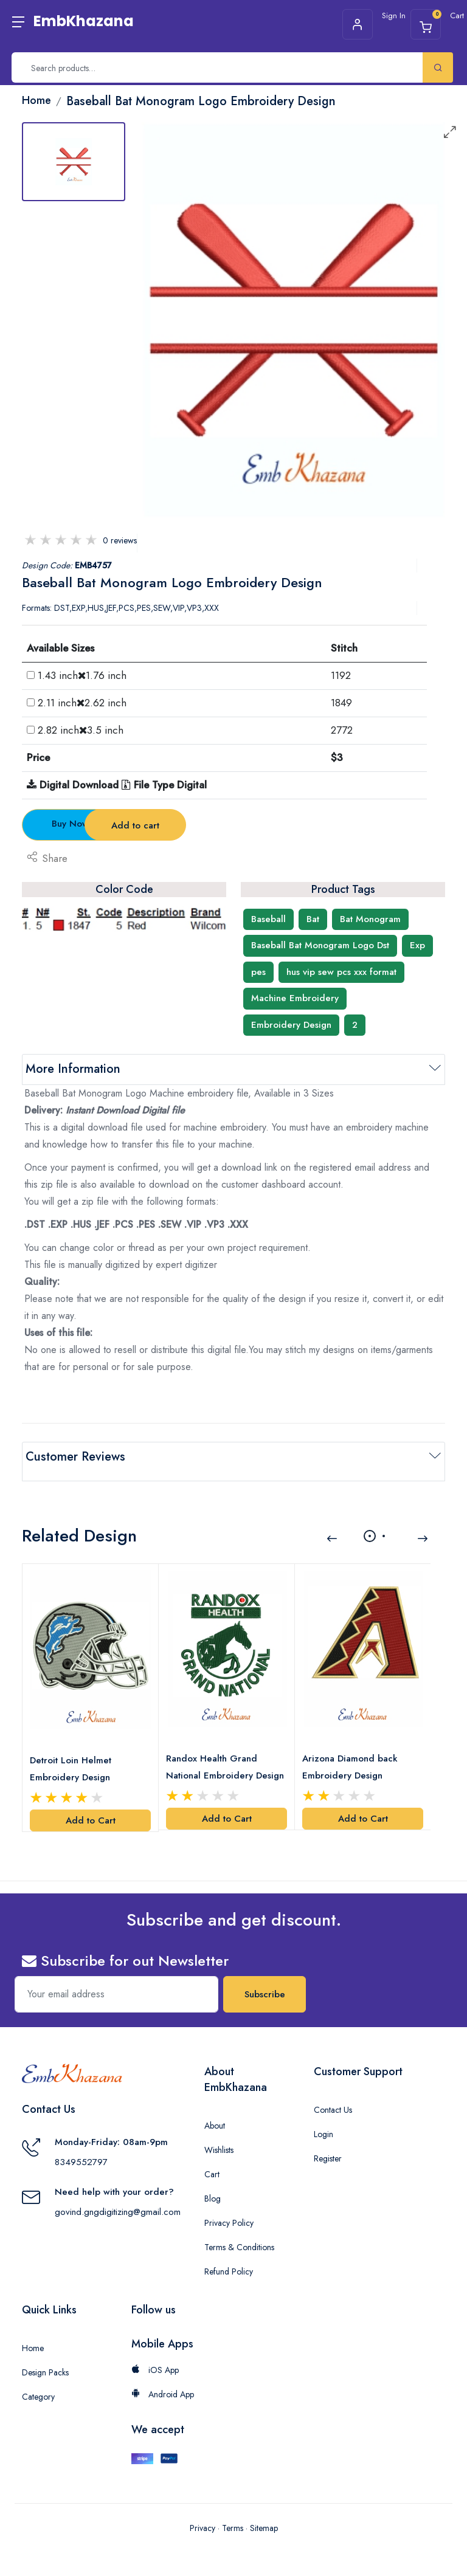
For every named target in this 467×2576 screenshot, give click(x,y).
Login (323, 2119)
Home (33, 2333)
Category (38, 2382)
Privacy (202, 2514)
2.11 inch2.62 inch (82, 702)
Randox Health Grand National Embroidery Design (214, 1753)
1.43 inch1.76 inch (82, 675)
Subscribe (264, 1979)
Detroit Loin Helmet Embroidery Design (73, 1754)
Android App (162, 2380)
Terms (232, 2514)
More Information (73, 1069)
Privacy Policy (229, 2208)
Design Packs (45, 2358)
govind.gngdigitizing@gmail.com (118, 2197)
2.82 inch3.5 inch (80, 730)
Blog (212, 2184)
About (214, 2111)
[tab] (73, 161)
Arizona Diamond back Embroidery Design (352, 1752)
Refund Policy (228, 2257)
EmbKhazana (83, 21)
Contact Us (333, 2095)
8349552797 (81, 2147)
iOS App (155, 2355)
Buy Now (89, 823)
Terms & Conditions (239, 2232)
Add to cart (234, 825)
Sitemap (264, 2514)
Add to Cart (91, 1806)
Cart (212, 2160)
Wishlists (219, 2135)
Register (328, 2144)
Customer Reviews (75, 1456)
